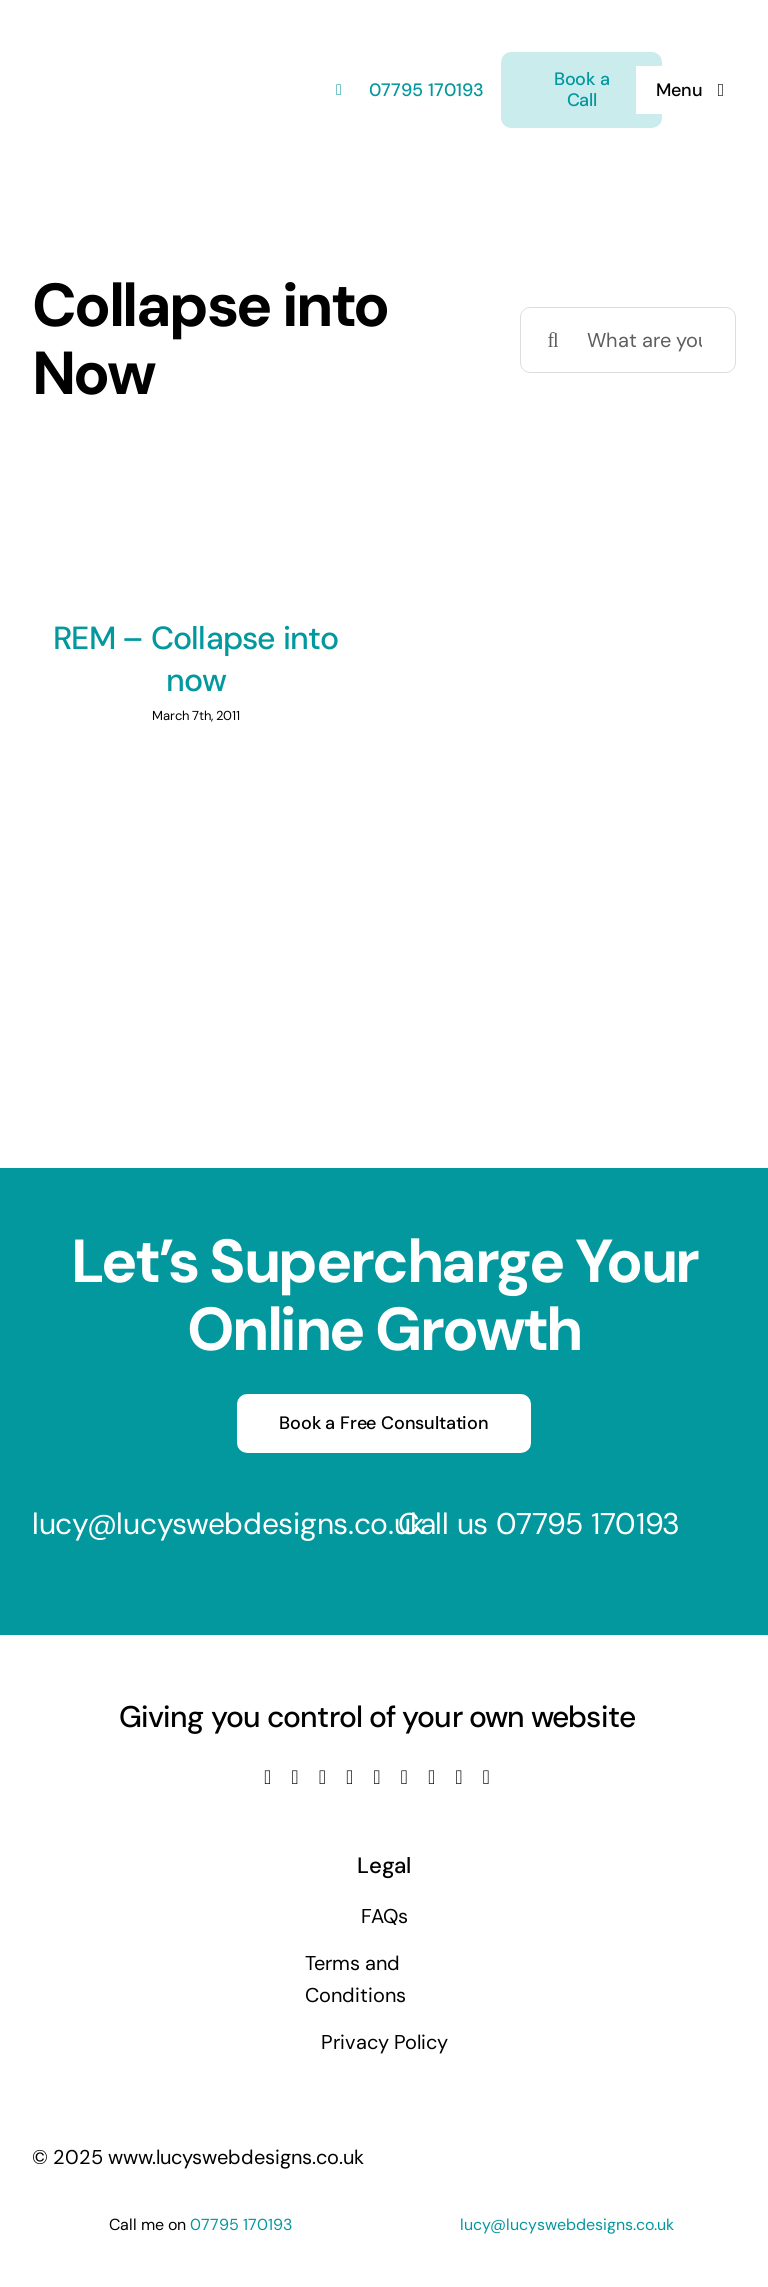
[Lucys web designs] (138, 28)
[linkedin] (376, 1777)
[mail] (458, 1777)
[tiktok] (404, 1777)
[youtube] (349, 1777)
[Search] (553, 340)
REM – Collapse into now (195, 659)
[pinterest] (431, 1777)
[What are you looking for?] (628, 340)
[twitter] (294, 1777)
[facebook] (267, 1777)
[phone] (486, 1777)
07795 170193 (424, 90)
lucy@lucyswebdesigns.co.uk (228, 1523)
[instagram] (322, 1777)
